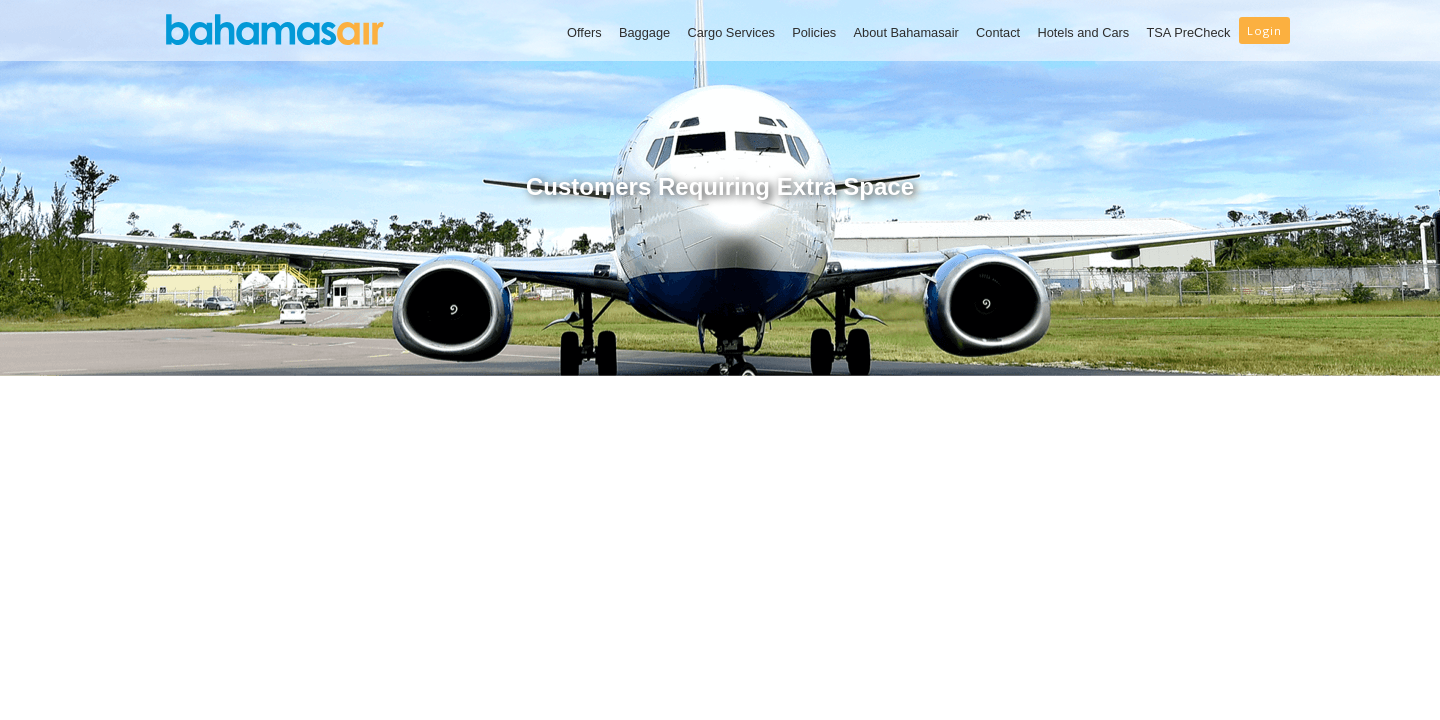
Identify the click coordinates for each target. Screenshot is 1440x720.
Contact (998, 32)
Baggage (644, 32)
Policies (814, 32)
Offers (584, 32)
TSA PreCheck (1188, 32)
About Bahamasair (906, 32)
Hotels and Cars (1083, 32)
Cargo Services (730, 32)
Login (1264, 30)
